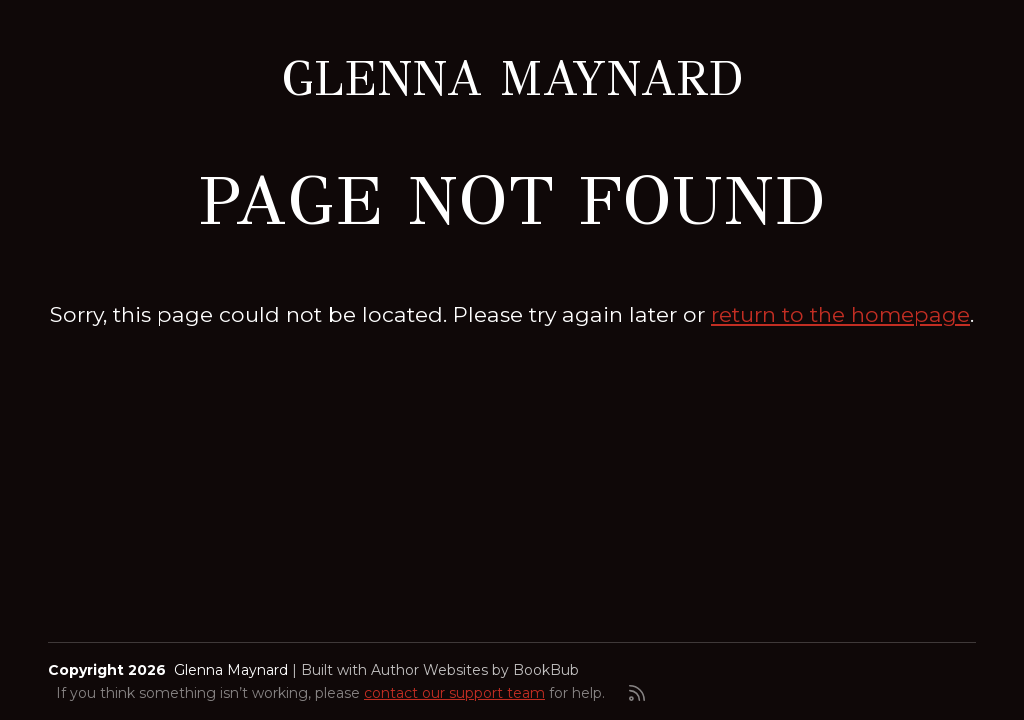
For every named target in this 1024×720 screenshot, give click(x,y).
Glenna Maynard (512, 79)
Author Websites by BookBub (475, 670)
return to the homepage (840, 314)
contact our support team (454, 693)
